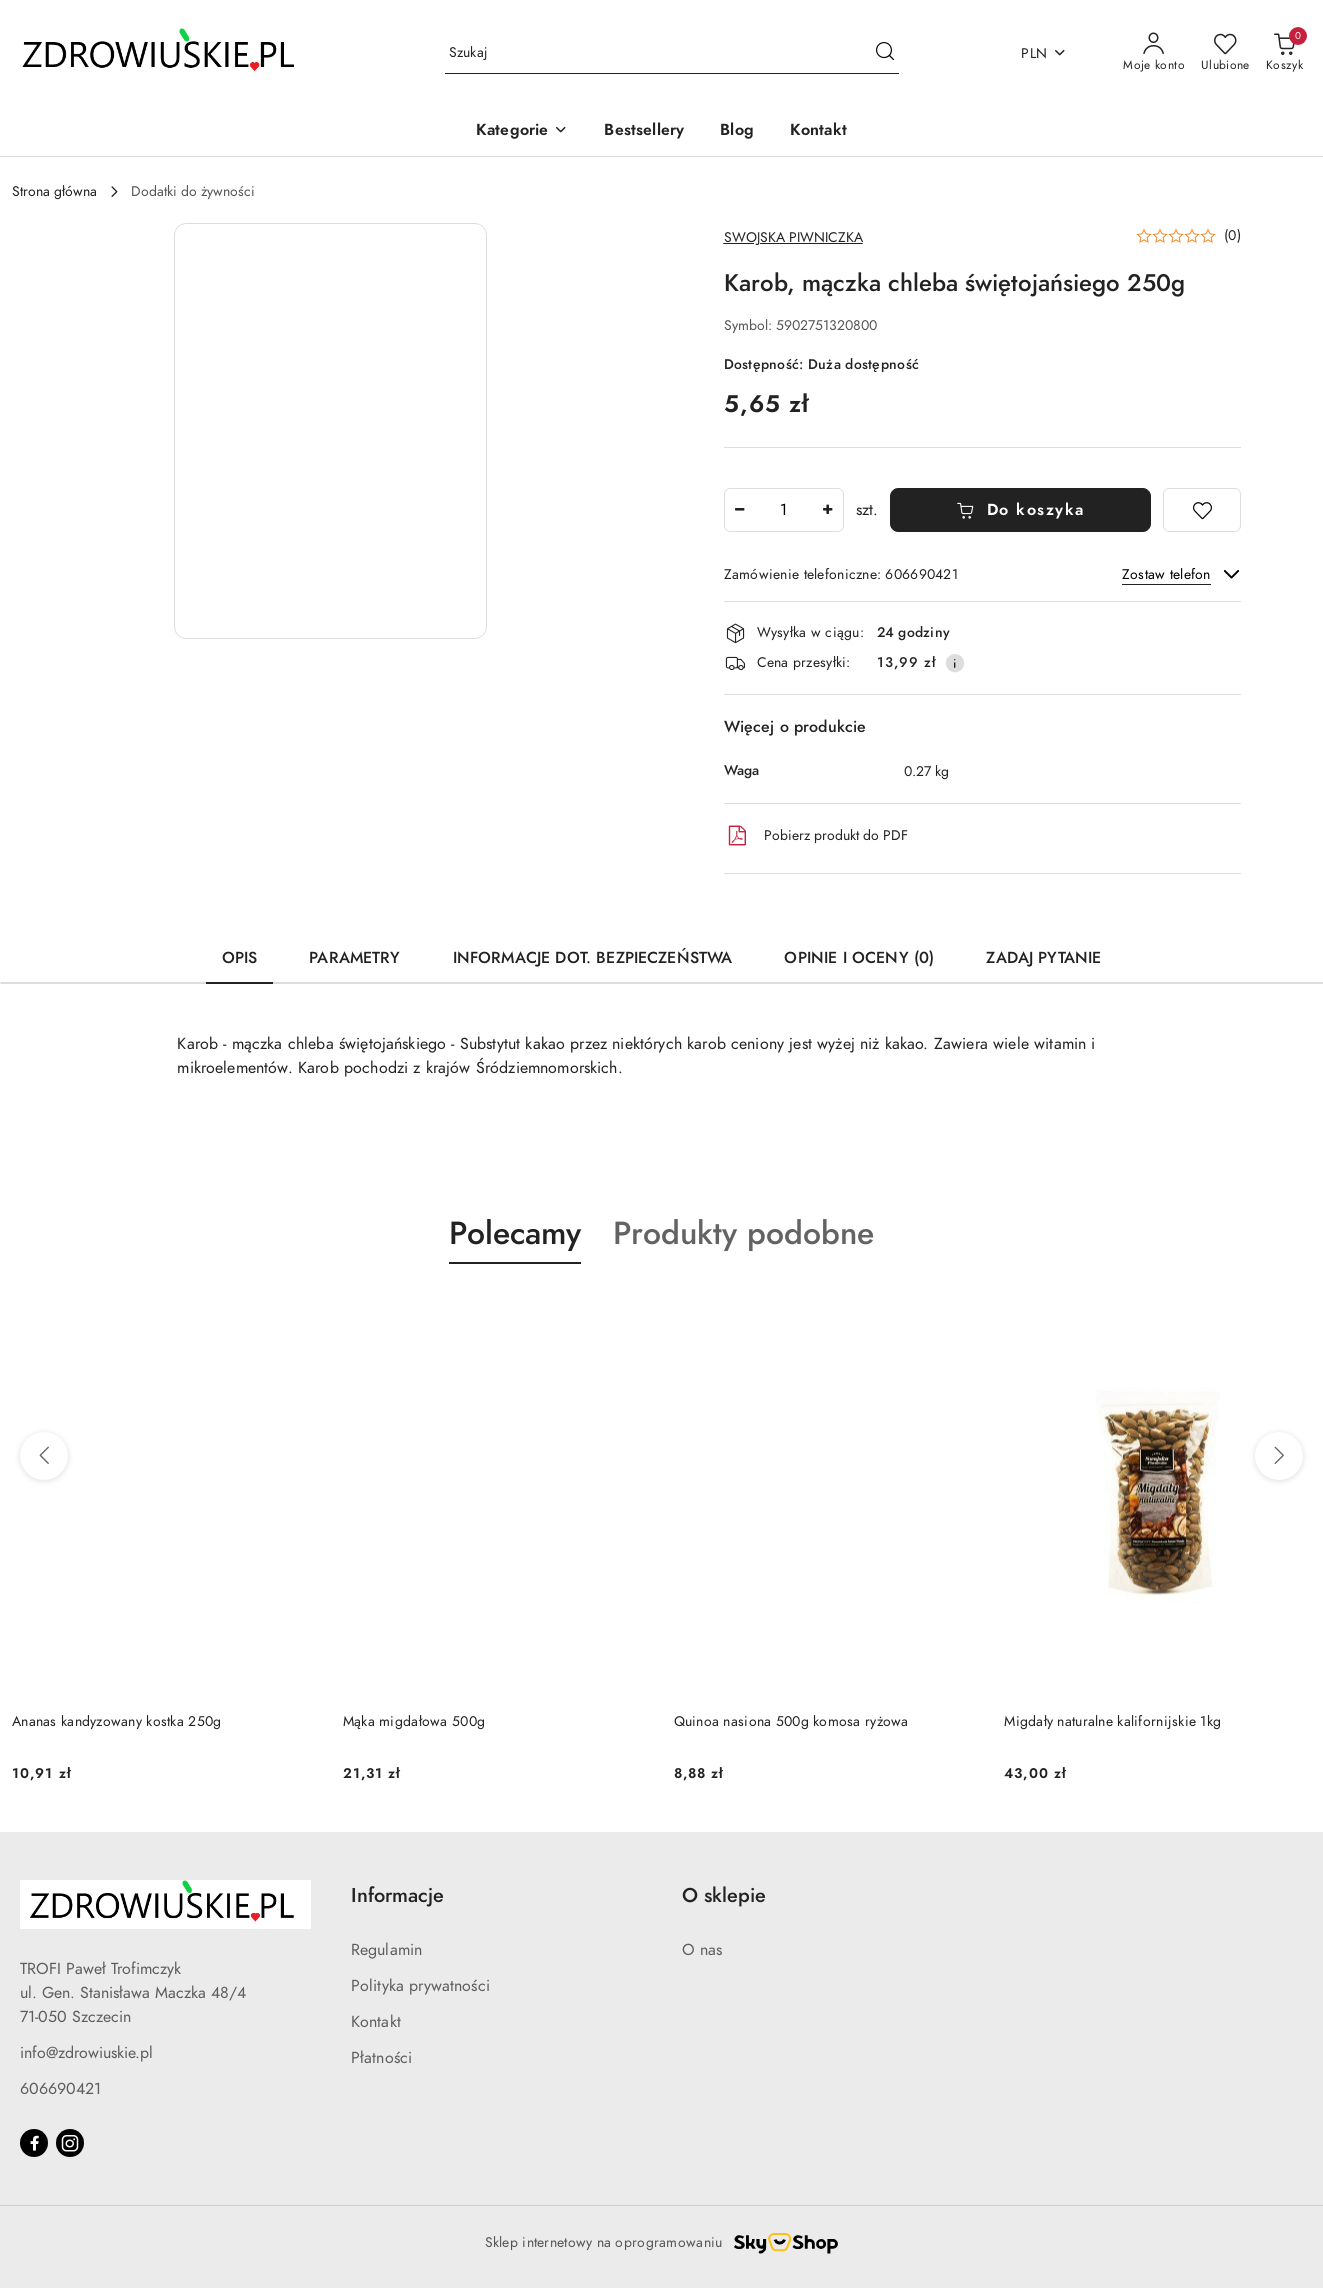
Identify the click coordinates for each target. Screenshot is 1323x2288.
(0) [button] (1232, 236)
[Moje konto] (1154, 53)
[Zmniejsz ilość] (740, 510)
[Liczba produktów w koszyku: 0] (1284, 53)
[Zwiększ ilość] (828, 510)
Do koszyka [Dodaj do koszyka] (1020, 510)
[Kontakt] (818, 131)
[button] (522, 131)
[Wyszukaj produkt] (672, 53)
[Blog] (737, 131)
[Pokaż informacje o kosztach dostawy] (955, 663)
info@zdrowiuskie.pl (86, 2053)
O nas (702, 1950)
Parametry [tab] (354, 958)
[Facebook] (34, 2143)
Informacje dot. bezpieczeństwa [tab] (593, 958)
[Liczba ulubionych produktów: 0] (1225, 53)
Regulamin (386, 1950)
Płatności (381, 2058)
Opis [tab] (240, 958)
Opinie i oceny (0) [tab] (859, 958)
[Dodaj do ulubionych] (1202, 510)
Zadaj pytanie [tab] (1043, 958)
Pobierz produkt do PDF (816, 836)
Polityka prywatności (420, 1986)
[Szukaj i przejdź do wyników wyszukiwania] (885, 53)
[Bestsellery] (644, 131)
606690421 (60, 2089)
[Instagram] (70, 2143)
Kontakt (376, 2022)
